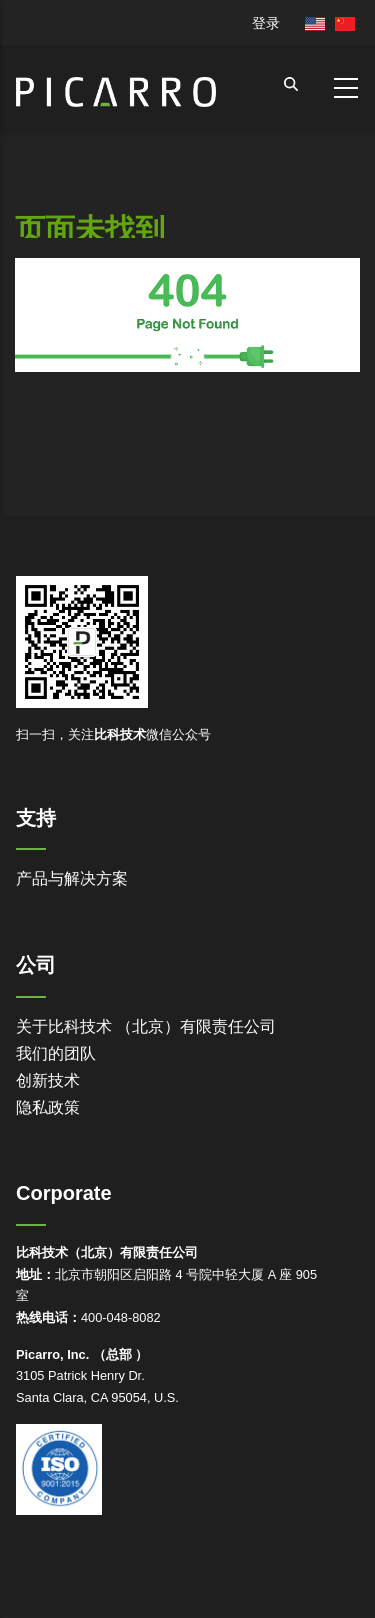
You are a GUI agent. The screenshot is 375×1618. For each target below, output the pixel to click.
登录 (266, 23)
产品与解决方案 (72, 878)
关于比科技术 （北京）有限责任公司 (146, 1026)
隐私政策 (48, 1107)
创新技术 (48, 1080)
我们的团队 (56, 1053)
